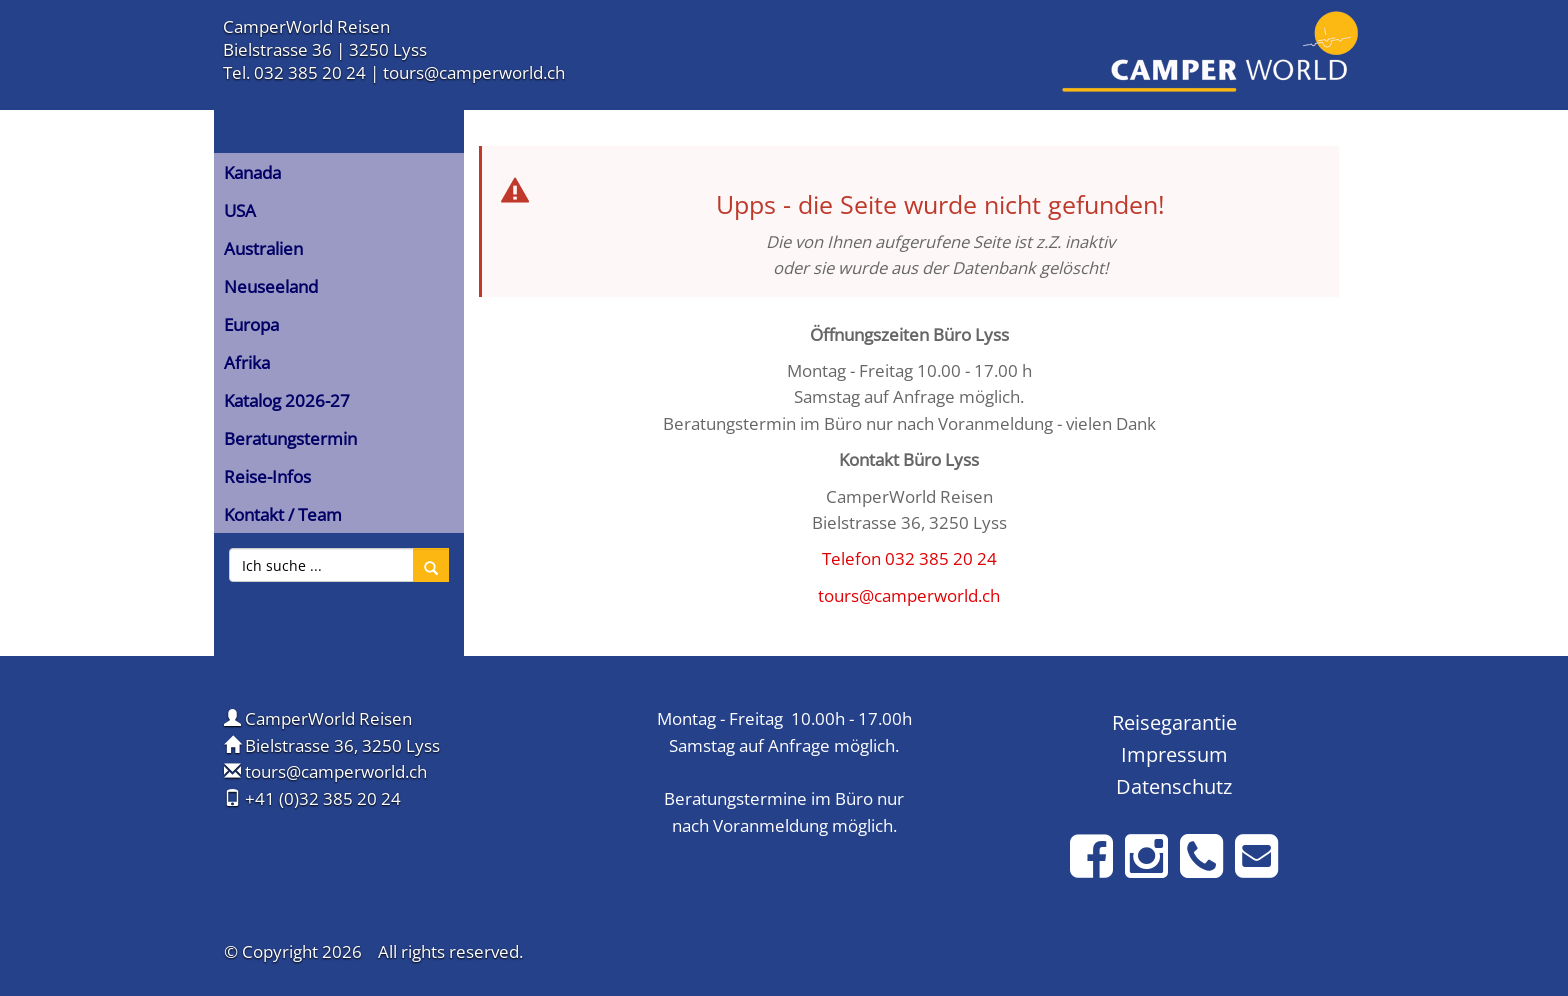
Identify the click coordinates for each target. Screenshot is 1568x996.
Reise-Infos (267, 476)
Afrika (247, 362)
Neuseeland (271, 286)
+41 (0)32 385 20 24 (323, 798)
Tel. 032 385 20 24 (294, 72)
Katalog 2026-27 (287, 400)
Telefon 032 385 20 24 (909, 558)
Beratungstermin (290, 438)
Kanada (252, 172)
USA (240, 210)
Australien (263, 248)
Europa (251, 324)
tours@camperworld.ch (474, 72)
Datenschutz (1174, 786)
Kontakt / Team (283, 514)
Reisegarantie (1174, 722)
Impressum (1174, 754)
